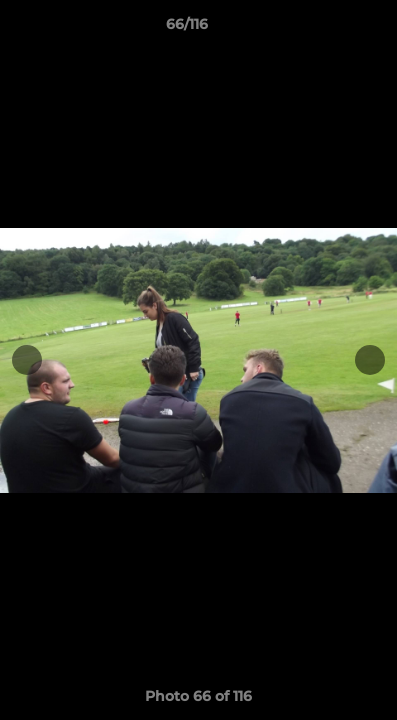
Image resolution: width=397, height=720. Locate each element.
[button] (325, 29)
